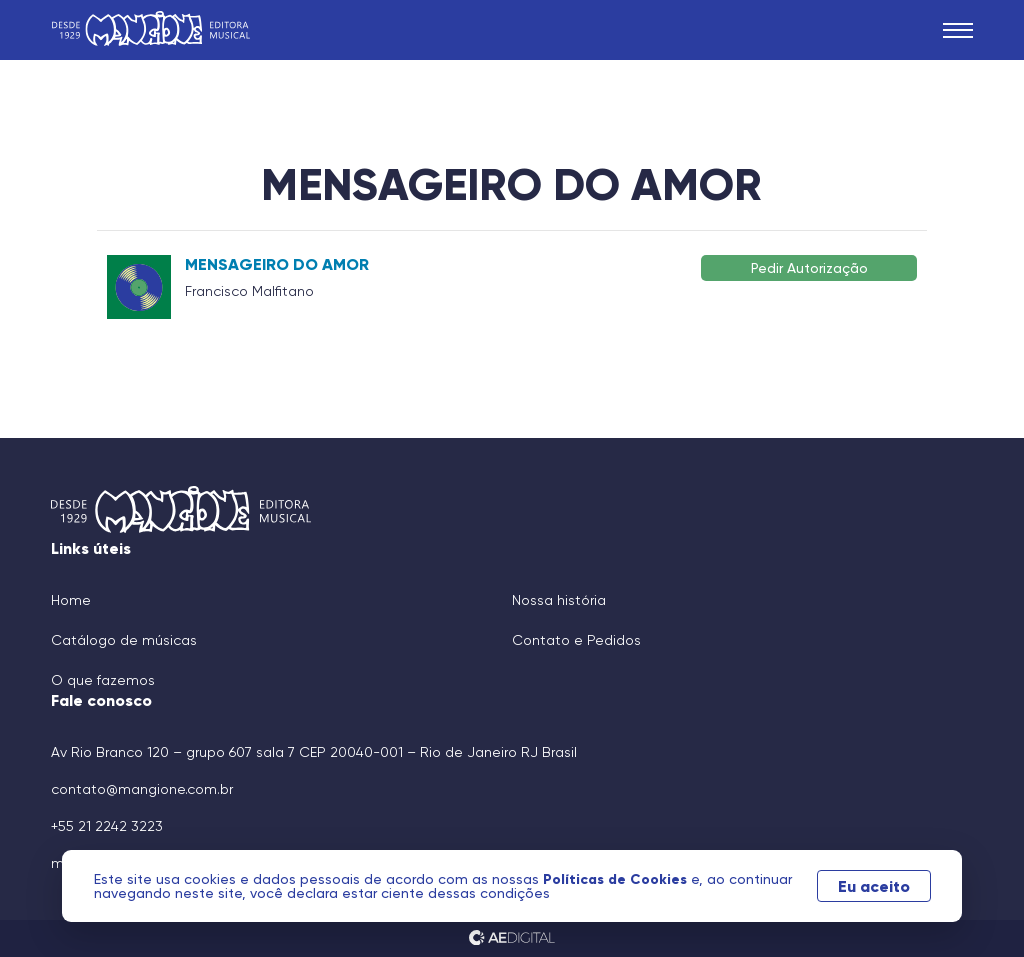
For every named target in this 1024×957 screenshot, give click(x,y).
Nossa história (559, 600)
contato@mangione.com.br (142, 789)
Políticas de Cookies (617, 879)
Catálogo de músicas (124, 640)
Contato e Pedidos (576, 640)
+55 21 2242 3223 (107, 826)
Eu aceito (874, 886)
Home (71, 600)
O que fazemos (103, 680)
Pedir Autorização (809, 267)
